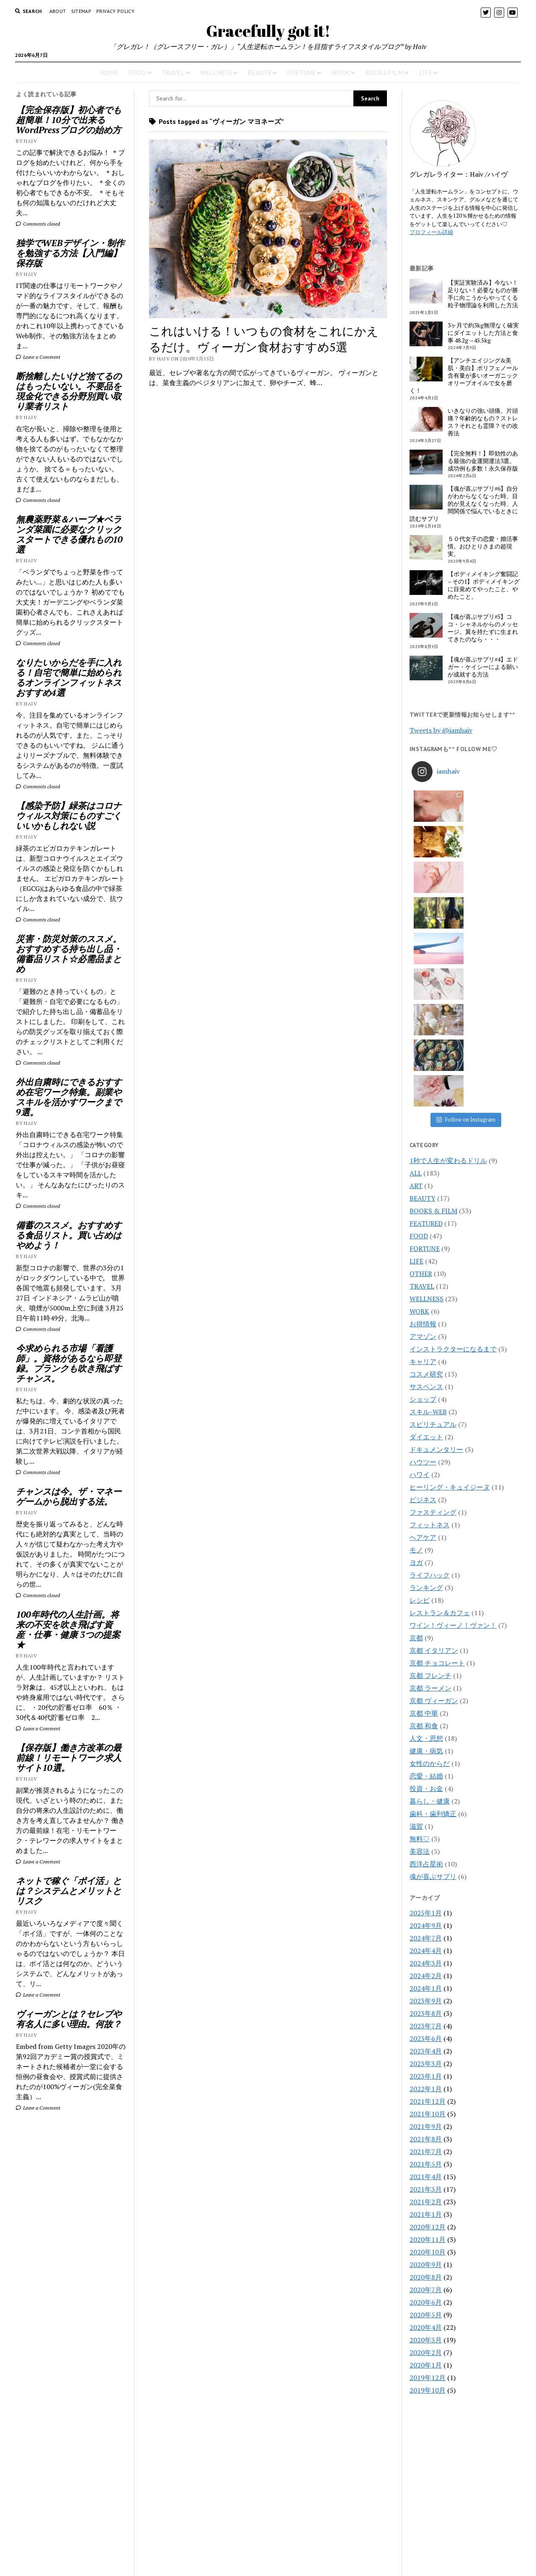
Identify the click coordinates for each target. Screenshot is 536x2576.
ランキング (426, 1374)
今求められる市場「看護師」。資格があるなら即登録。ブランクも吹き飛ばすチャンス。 (68, 1363)
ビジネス (423, 1286)
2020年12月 (428, 2013)
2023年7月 (426, 1812)
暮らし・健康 (430, 1587)
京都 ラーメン (430, 1474)
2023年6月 (426, 1825)
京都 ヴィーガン (434, 1487)
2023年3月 (426, 1850)
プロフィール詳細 (431, 232)
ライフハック (430, 1361)
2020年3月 (426, 2126)
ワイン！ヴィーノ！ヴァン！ (453, 1411)
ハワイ (420, 1261)
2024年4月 (426, 1737)
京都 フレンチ (430, 1462)
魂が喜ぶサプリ (433, 1663)
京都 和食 (424, 1512)
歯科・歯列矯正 (433, 1600)
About (57, 11)
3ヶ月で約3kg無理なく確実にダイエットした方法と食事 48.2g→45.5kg (483, 333)
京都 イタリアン (434, 1436)
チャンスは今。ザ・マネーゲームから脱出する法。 (68, 1496)
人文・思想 (426, 1524)
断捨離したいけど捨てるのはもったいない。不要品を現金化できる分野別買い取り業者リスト (68, 391)
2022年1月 (426, 1875)
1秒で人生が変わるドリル (448, 947)
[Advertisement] (71, 2257)
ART (416, 972)
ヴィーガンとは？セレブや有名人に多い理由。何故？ (68, 2019)
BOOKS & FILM (433, 997)
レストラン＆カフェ (440, 1399)
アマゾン (423, 1122)
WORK (340, 72)
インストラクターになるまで (453, 1135)
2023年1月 (426, 1862)
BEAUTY (259, 72)
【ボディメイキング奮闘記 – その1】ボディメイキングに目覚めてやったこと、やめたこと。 (484, 585)
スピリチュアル (433, 1210)
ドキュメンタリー (436, 1235)
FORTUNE (301, 72)
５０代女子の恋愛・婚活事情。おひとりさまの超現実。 (483, 546)
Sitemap (81, 11)
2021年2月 (426, 1988)
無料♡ (420, 1625)
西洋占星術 (426, 1650)
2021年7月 (426, 1938)
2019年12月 (428, 2164)
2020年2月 (426, 2139)
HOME (109, 72)
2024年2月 (426, 1762)
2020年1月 (426, 2151)
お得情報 (423, 1110)
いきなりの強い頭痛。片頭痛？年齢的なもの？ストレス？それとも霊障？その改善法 (483, 422)
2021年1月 (426, 2000)
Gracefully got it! (268, 30)
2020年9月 (426, 2051)
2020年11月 (428, 2025)
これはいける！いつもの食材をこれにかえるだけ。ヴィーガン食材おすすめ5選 (264, 339)
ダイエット (426, 1223)
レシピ (420, 1386)
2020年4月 (426, 2113)
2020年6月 (426, 2088)
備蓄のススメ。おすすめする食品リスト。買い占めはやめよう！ (68, 1235)
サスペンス (426, 1173)
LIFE (425, 72)
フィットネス (430, 1311)
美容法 (420, 1637)
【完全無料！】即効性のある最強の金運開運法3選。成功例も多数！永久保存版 (483, 461)
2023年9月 (426, 1787)
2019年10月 (428, 2176)
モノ (416, 1336)
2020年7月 (426, 2076)
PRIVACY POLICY (115, 11)
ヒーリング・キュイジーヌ (450, 1273)
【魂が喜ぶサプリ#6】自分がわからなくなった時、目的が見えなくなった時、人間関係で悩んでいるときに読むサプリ (464, 503)
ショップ (423, 1185)
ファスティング (433, 1298)
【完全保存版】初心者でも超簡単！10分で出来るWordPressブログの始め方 (68, 120)
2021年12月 (428, 1887)
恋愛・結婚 (426, 1562)
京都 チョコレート (437, 1449)
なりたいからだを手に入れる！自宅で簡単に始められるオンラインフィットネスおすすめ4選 (68, 677)
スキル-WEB (428, 1198)
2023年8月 (426, 1799)
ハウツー (423, 1248)
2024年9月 (426, 1711)
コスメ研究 (426, 1160)
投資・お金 (426, 1575)
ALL (416, 959)
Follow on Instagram (465, 906)
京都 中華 (424, 1499)
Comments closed (38, 224)
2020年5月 (426, 2101)
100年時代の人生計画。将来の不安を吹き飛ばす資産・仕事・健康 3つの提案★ (68, 1629)
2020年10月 (428, 2038)
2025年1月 (426, 1699)
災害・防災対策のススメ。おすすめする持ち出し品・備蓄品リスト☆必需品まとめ (68, 954)
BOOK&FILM (384, 72)
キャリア (423, 1148)
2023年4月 (426, 1837)
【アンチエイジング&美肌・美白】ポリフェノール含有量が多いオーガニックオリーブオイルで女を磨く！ (464, 375)
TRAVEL (173, 72)
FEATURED (426, 1009)
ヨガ (416, 1349)
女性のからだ (430, 1549)
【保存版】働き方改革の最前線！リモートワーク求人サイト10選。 (68, 1757)
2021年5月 (426, 1950)
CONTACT (268, 2531)
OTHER (421, 1060)
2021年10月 (428, 1900)
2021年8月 (426, 1925)
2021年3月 (426, 1975)
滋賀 (416, 1612)
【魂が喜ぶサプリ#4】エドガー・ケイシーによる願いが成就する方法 (483, 667)
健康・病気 (426, 1537)
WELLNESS (216, 72)
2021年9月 (426, 1912)
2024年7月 (426, 1724)
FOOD (137, 72)
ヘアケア (423, 1323)
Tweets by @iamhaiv (441, 730)
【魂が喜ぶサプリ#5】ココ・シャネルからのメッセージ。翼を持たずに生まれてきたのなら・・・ (483, 628)
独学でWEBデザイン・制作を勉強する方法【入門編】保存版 (70, 253)
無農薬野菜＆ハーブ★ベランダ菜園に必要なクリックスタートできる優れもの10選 (69, 534)
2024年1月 (426, 1774)
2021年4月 (426, 1963)
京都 (416, 1424)
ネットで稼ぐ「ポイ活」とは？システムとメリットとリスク (68, 1891)
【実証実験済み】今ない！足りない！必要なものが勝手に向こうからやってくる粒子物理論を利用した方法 (483, 294)
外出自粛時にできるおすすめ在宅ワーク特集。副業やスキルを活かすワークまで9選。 (68, 1097)
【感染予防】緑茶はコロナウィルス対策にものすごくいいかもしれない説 (68, 815)
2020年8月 (426, 2063)
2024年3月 (426, 1749)
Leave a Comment (38, 357)
